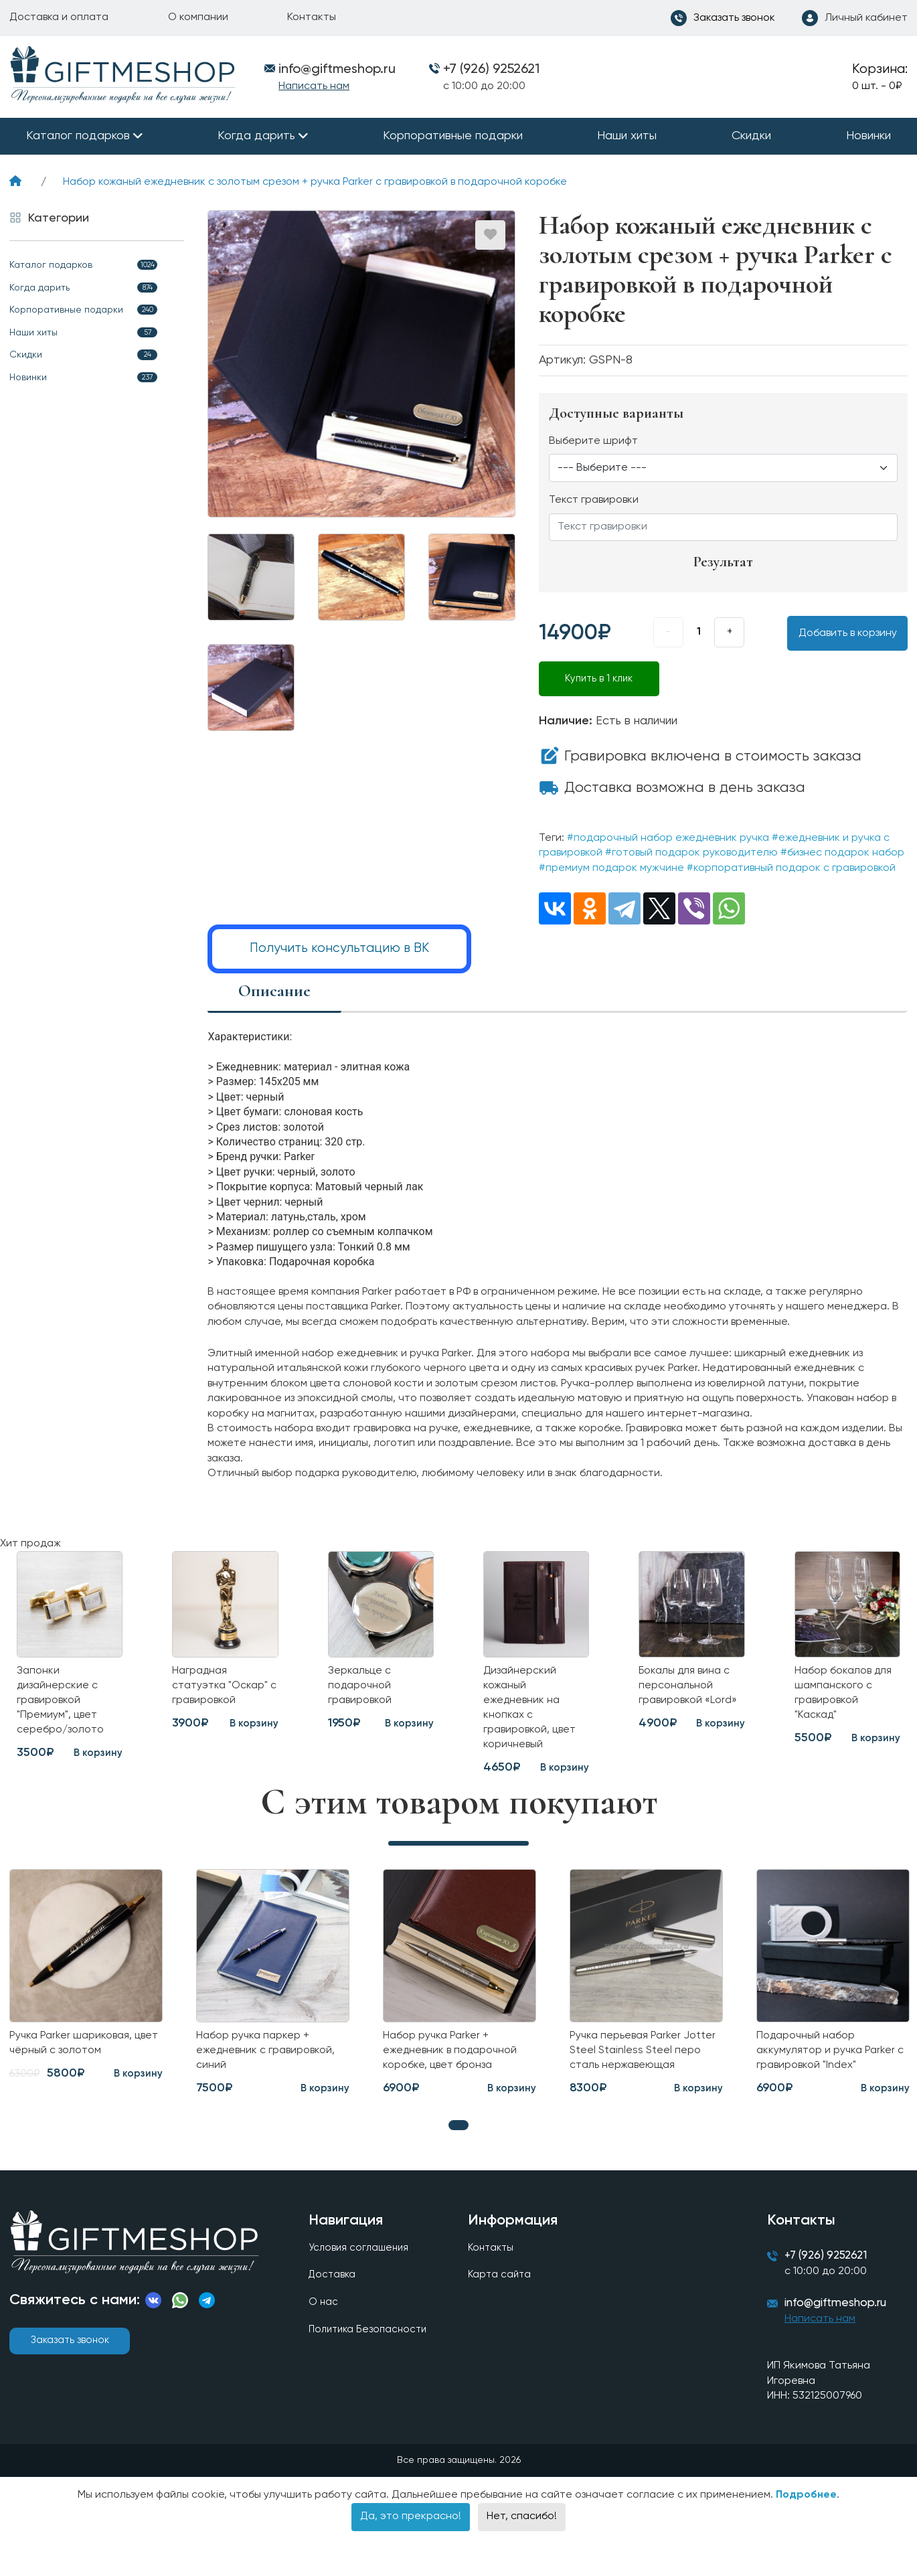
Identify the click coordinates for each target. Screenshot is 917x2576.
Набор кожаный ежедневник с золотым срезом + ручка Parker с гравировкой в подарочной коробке (315, 182)
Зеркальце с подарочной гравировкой (363, 1691)
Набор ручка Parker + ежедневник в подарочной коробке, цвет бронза (457, 2069)
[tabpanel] (272, 2001)
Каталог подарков (78, 136)
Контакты (311, 17)
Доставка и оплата (58, 17)
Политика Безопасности (371, 2355)
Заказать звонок (69, 2362)
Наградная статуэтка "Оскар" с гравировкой (224, 1691)
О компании (198, 17)
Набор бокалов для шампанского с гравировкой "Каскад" (843, 1699)
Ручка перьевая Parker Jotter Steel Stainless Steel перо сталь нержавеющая (643, 2069)
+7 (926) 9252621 (491, 69)
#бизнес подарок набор (842, 853)
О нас (324, 2327)
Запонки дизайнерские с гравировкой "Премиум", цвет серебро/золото (65, 1708)
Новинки (868, 136)
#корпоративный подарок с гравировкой (791, 868)
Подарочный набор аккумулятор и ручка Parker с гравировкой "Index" (831, 2069)
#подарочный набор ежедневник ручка (668, 838)
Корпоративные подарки (453, 136)
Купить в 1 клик (598, 678)
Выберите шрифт (593, 441)
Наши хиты (627, 136)
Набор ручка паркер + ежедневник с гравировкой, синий (272, 2069)
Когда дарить (256, 136)
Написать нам (313, 86)
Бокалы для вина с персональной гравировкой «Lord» (689, 1699)
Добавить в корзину (848, 633)
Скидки (751, 136)
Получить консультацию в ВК (339, 948)
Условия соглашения (361, 2270)
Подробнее (806, 2522)
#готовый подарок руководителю (691, 853)
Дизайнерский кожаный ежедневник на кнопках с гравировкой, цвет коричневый (535, 1716)
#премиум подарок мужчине (611, 868)
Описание (274, 989)
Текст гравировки (594, 500)
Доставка (333, 2298)
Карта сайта (500, 2298)
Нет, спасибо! (522, 2544)
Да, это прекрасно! (410, 2544)
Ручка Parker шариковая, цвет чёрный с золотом (76, 2060)
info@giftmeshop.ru (843, 2329)
